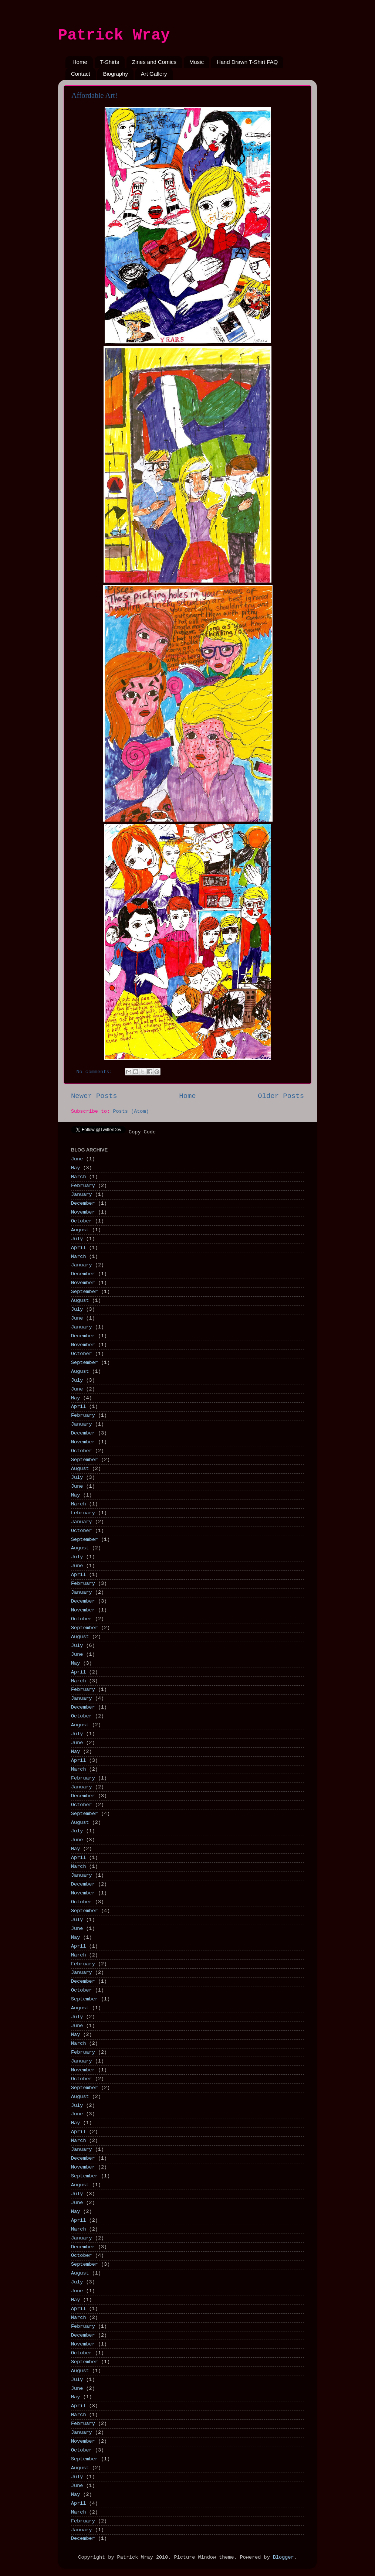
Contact (80, 74)
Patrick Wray (114, 35)
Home (79, 62)
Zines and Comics (154, 62)
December (83, 1203)
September (84, 1291)
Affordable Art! (94, 95)
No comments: (96, 1072)
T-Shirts (109, 62)
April (78, 1248)
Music (196, 62)
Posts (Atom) (131, 1111)
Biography (115, 74)
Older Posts (281, 1096)
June (77, 1159)
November (83, 1212)
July (77, 1239)
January (81, 1194)
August (80, 1230)
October (81, 1221)
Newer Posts (94, 1096)
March (78, 1177)
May (75, 1168)
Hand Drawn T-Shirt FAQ (247, 62)
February (83, 1185)
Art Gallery (154, 74)
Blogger (283, 2557)
